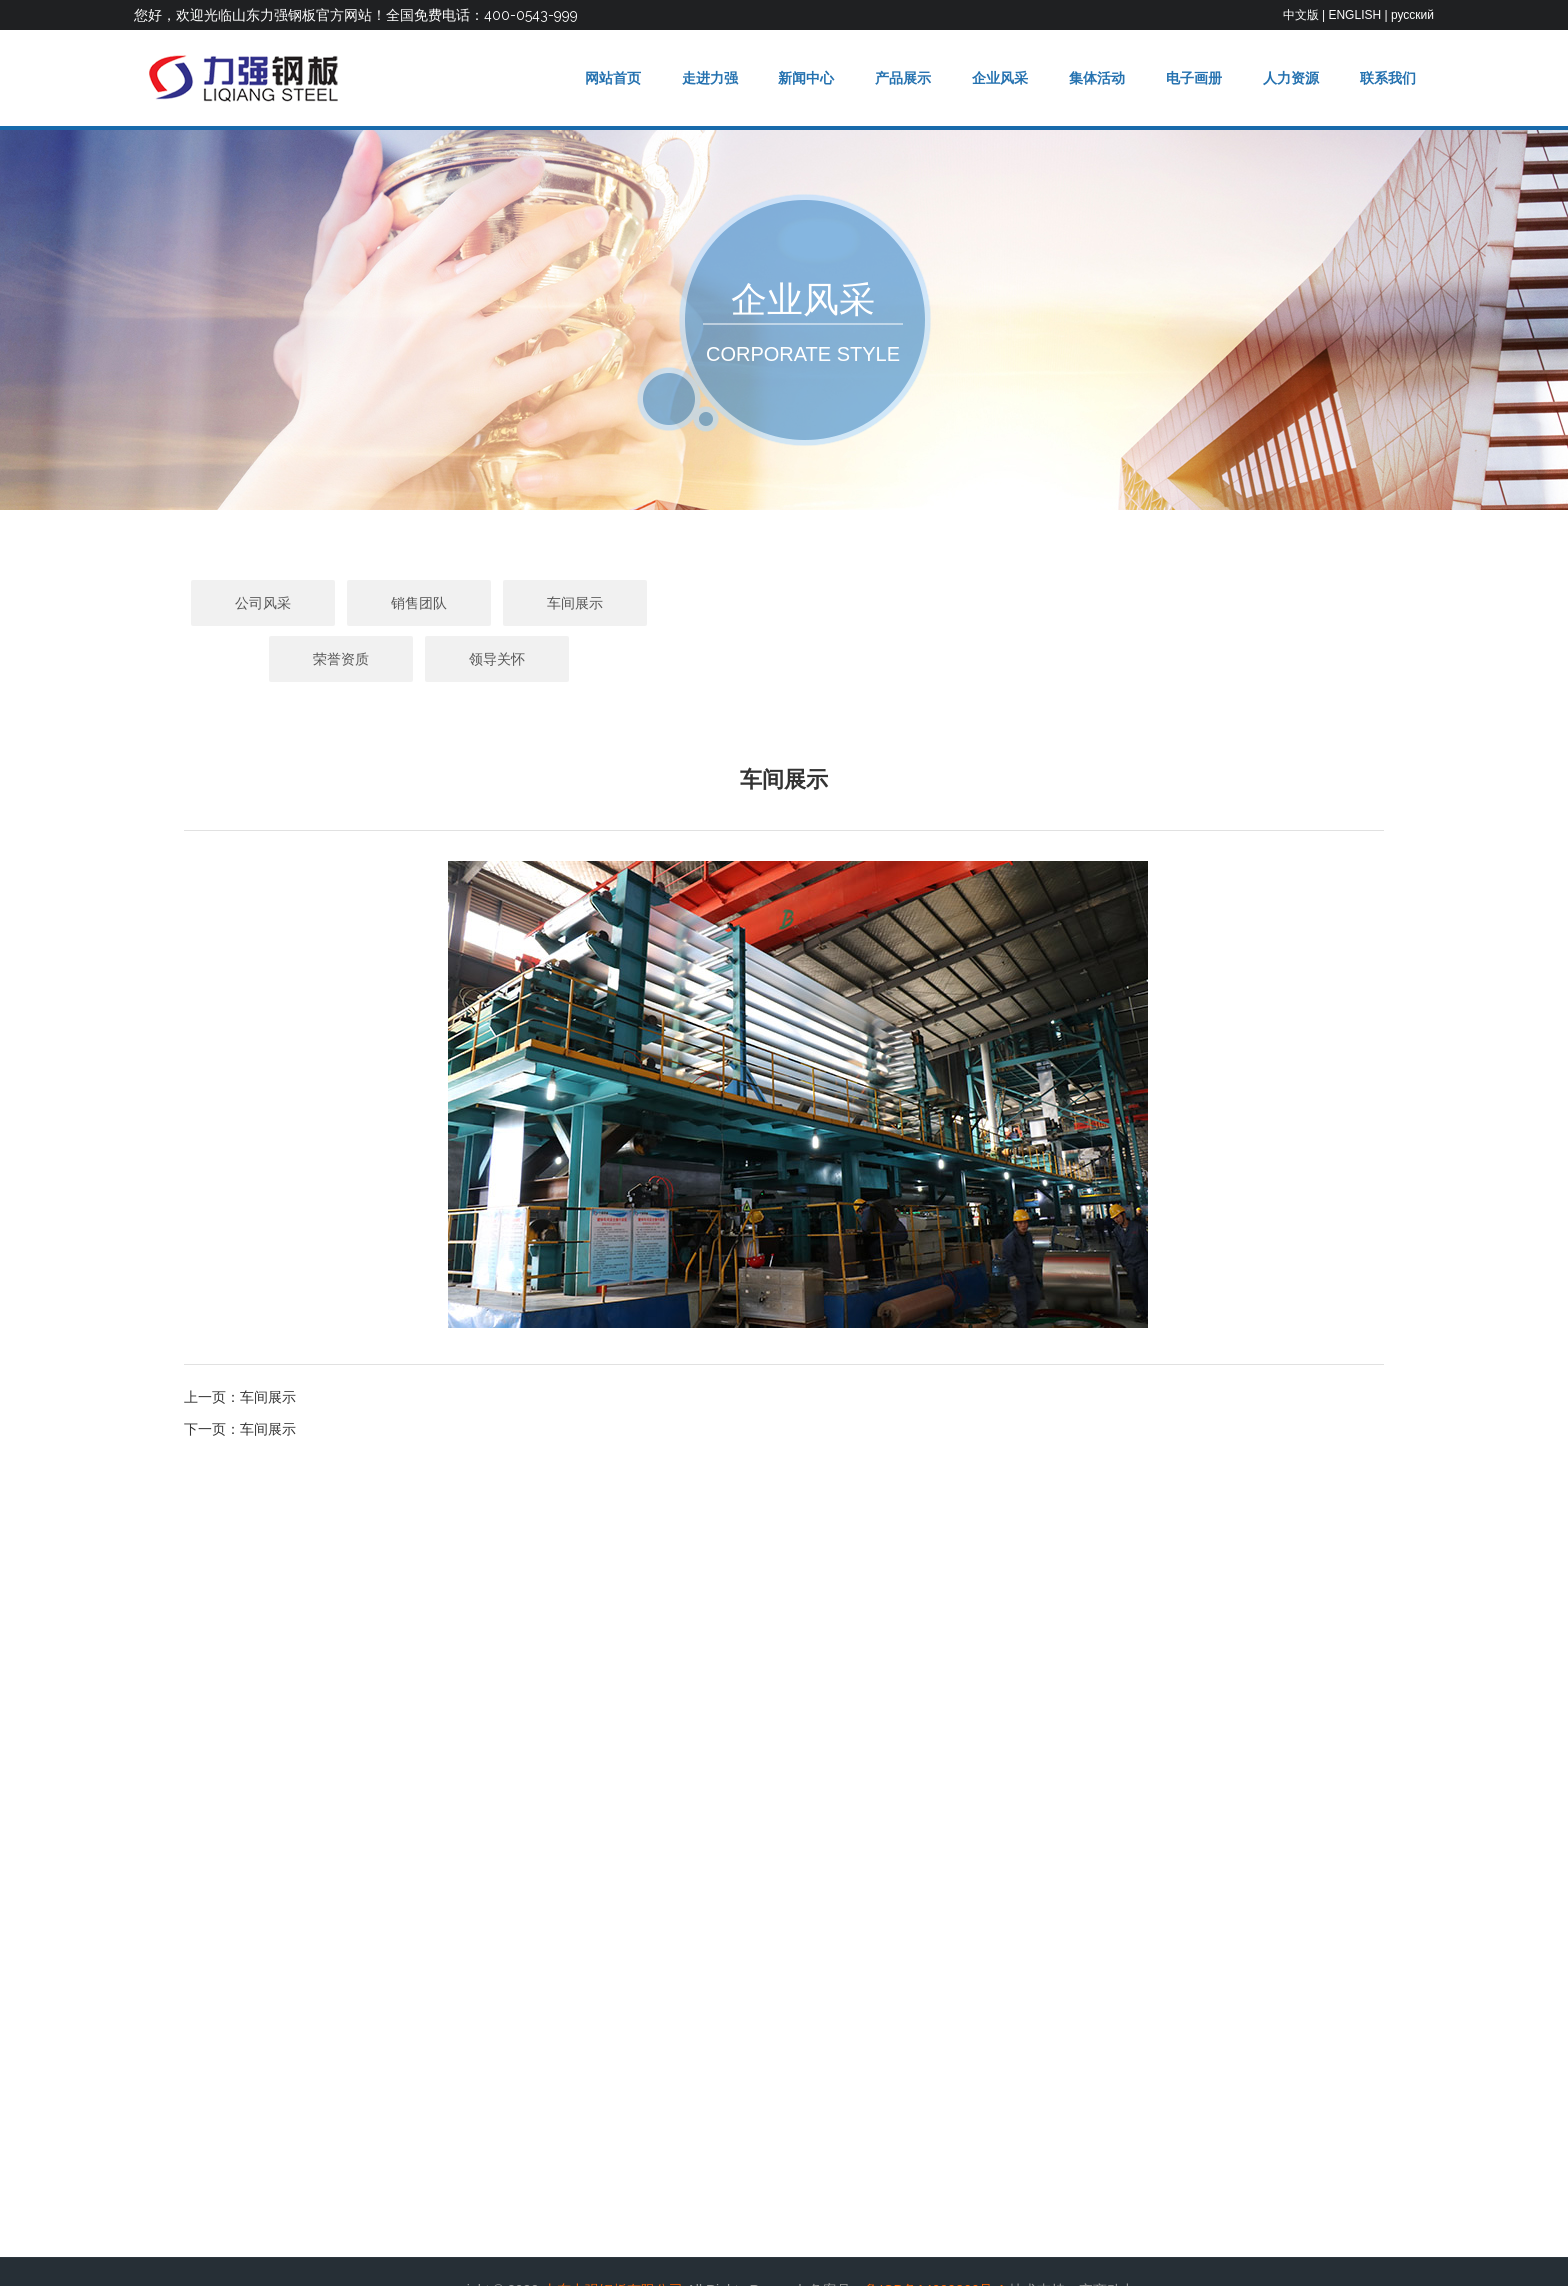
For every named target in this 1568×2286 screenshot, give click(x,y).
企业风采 (995, 78)
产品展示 (898, 78)
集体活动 (1093, 78)
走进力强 (702, 78)
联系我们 (1387, 78)
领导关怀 (1096, 603)
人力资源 (1289, 78)
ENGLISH (1354, 15)
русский (1412, 15)
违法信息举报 (535, 2254)
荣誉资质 (940, 603)
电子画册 (1191, 78)
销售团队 (628, 603)
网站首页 (604, 78)
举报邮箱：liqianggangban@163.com (959, 2254)
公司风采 (472, 603)
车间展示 (784, 603)
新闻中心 (800, 78)
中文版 (1301, 15)
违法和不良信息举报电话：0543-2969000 (709, 2254)
